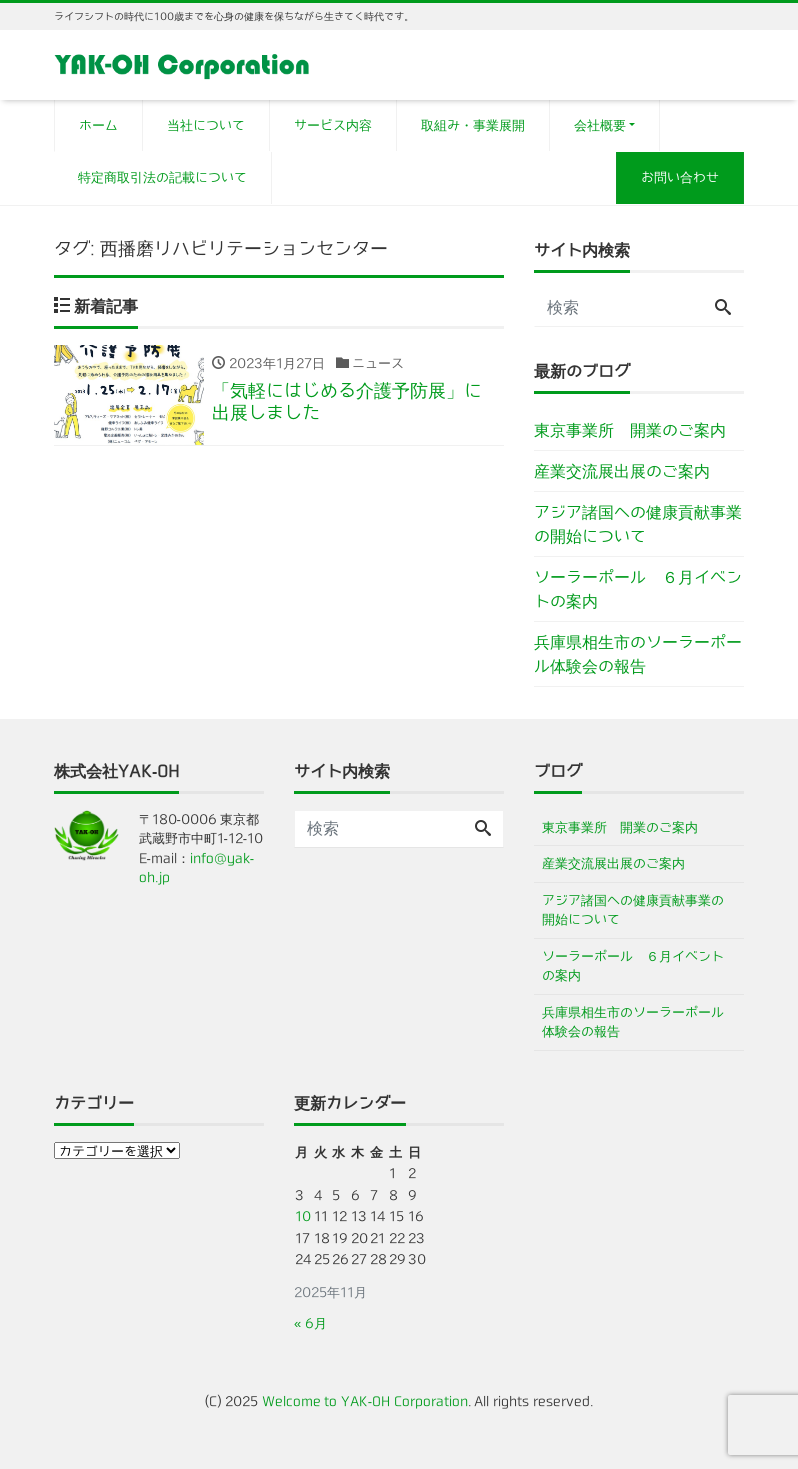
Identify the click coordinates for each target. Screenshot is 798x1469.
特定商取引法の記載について (162, 177)
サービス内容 (333, 125)
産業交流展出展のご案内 (622, 471)
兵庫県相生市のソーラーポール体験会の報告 (638, 654)
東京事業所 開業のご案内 (630, 430)
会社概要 (600, 125)
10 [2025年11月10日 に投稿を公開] (303, 1216)
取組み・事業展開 (473, 125)
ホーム (98, 125)
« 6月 (310, 1323)
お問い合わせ (680, 177)
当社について (206, 125)
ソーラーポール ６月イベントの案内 (638, 589)
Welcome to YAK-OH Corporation (365, 1401)
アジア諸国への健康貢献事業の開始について (638, 524)
